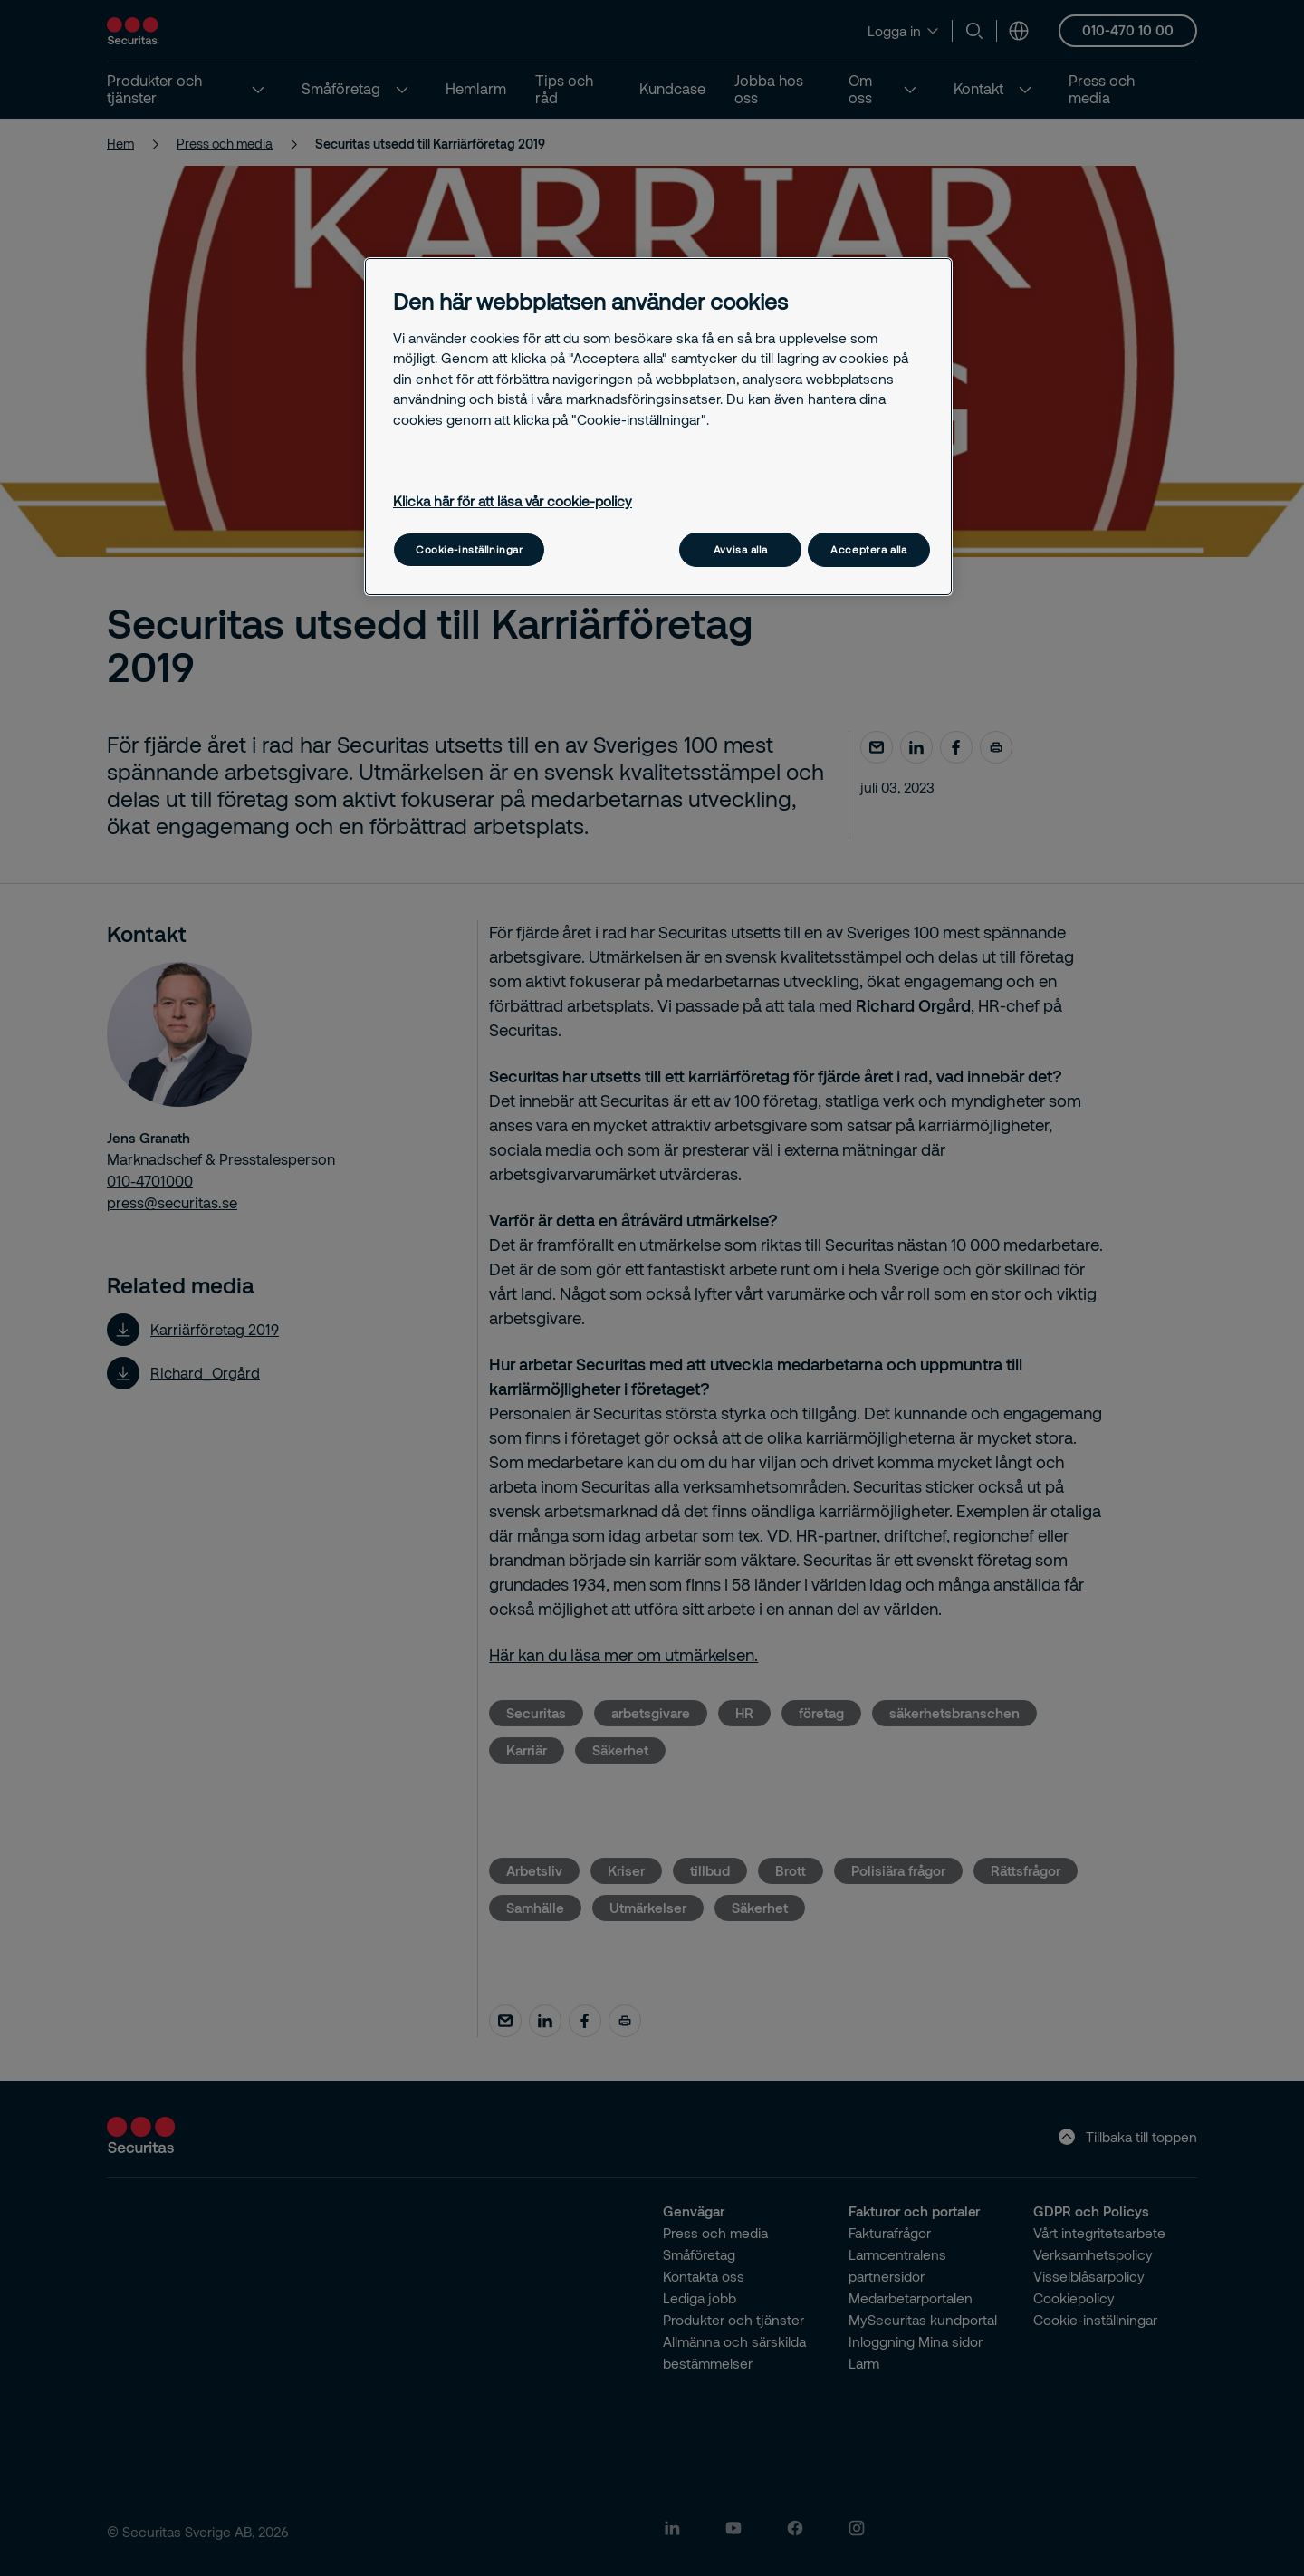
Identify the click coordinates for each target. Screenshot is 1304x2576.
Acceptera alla (868, 549)
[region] (658, 426)
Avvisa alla (740, 549)
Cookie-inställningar (469, 549)
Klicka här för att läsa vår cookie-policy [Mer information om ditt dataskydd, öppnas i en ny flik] (512, 501)
